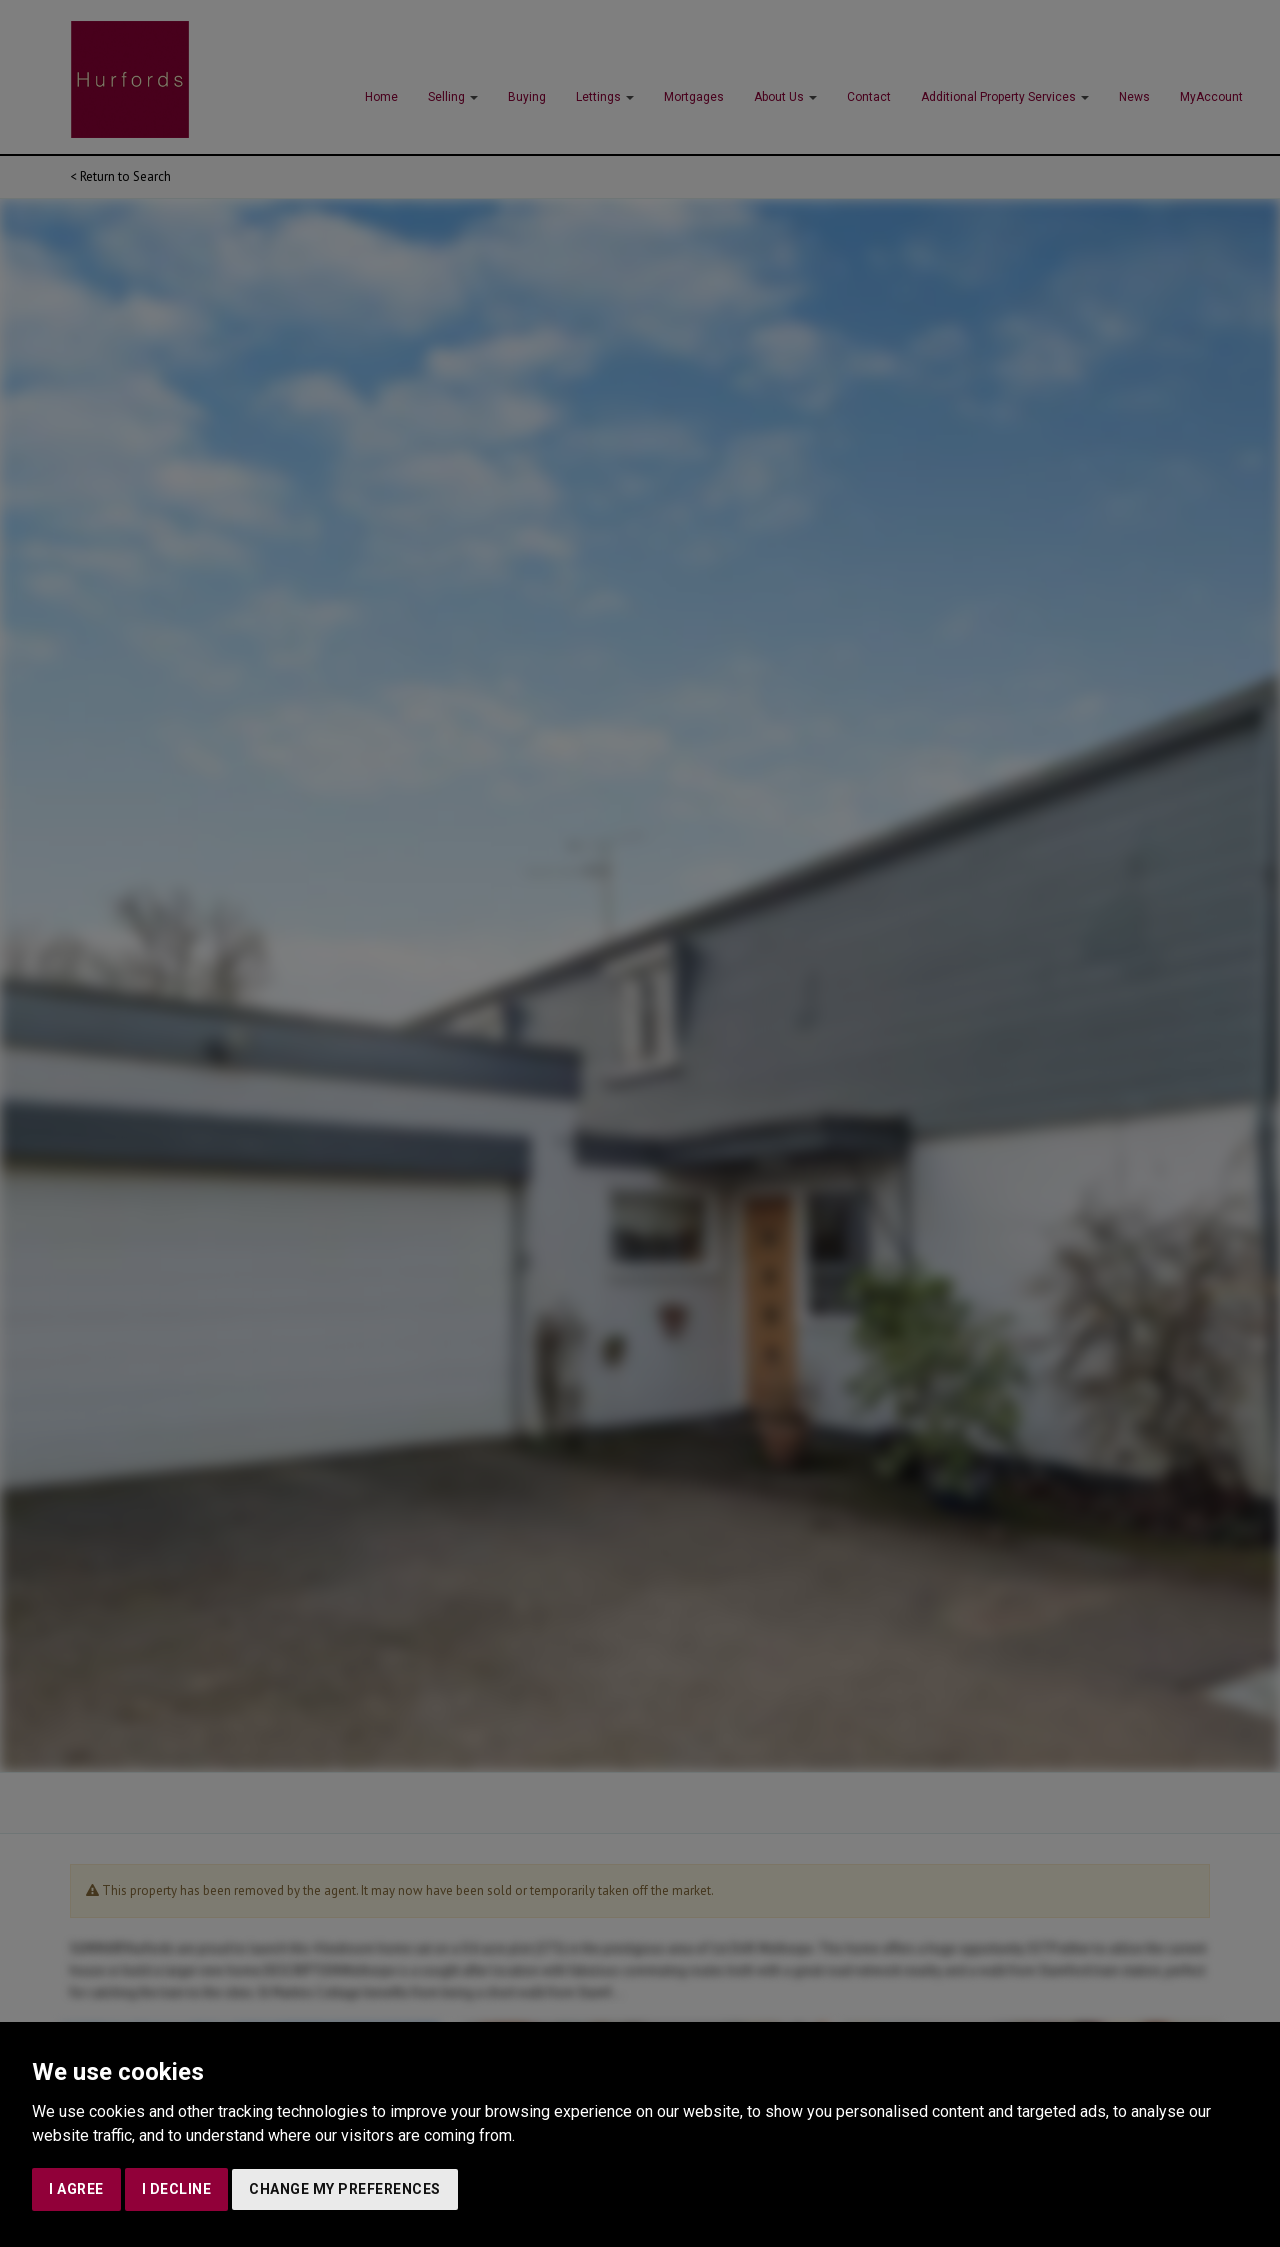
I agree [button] (76, 2189)
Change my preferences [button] (345, 2189)
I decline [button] (177, 2189)
